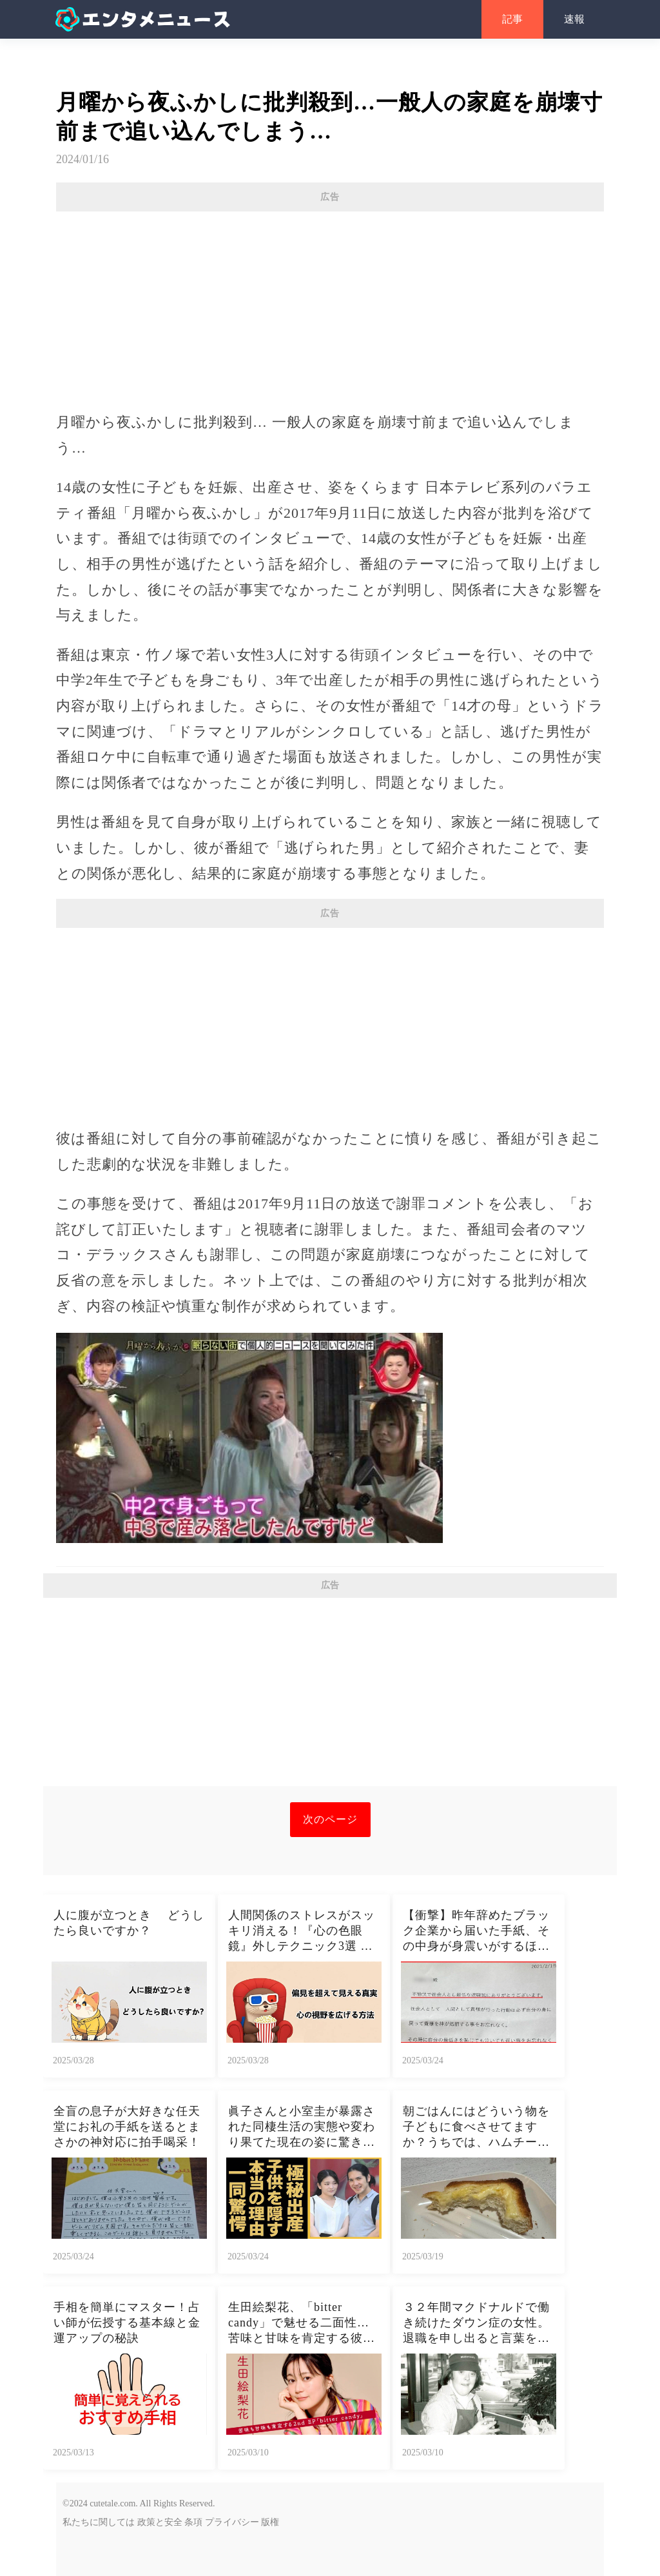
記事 (512, 19)
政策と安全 (159, 2522)
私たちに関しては (99, 2522)
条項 (193, 2522)
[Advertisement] (330, 305)
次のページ (330, 1819)
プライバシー (232, 2522)
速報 (574, 19)
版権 (270, 2522)
